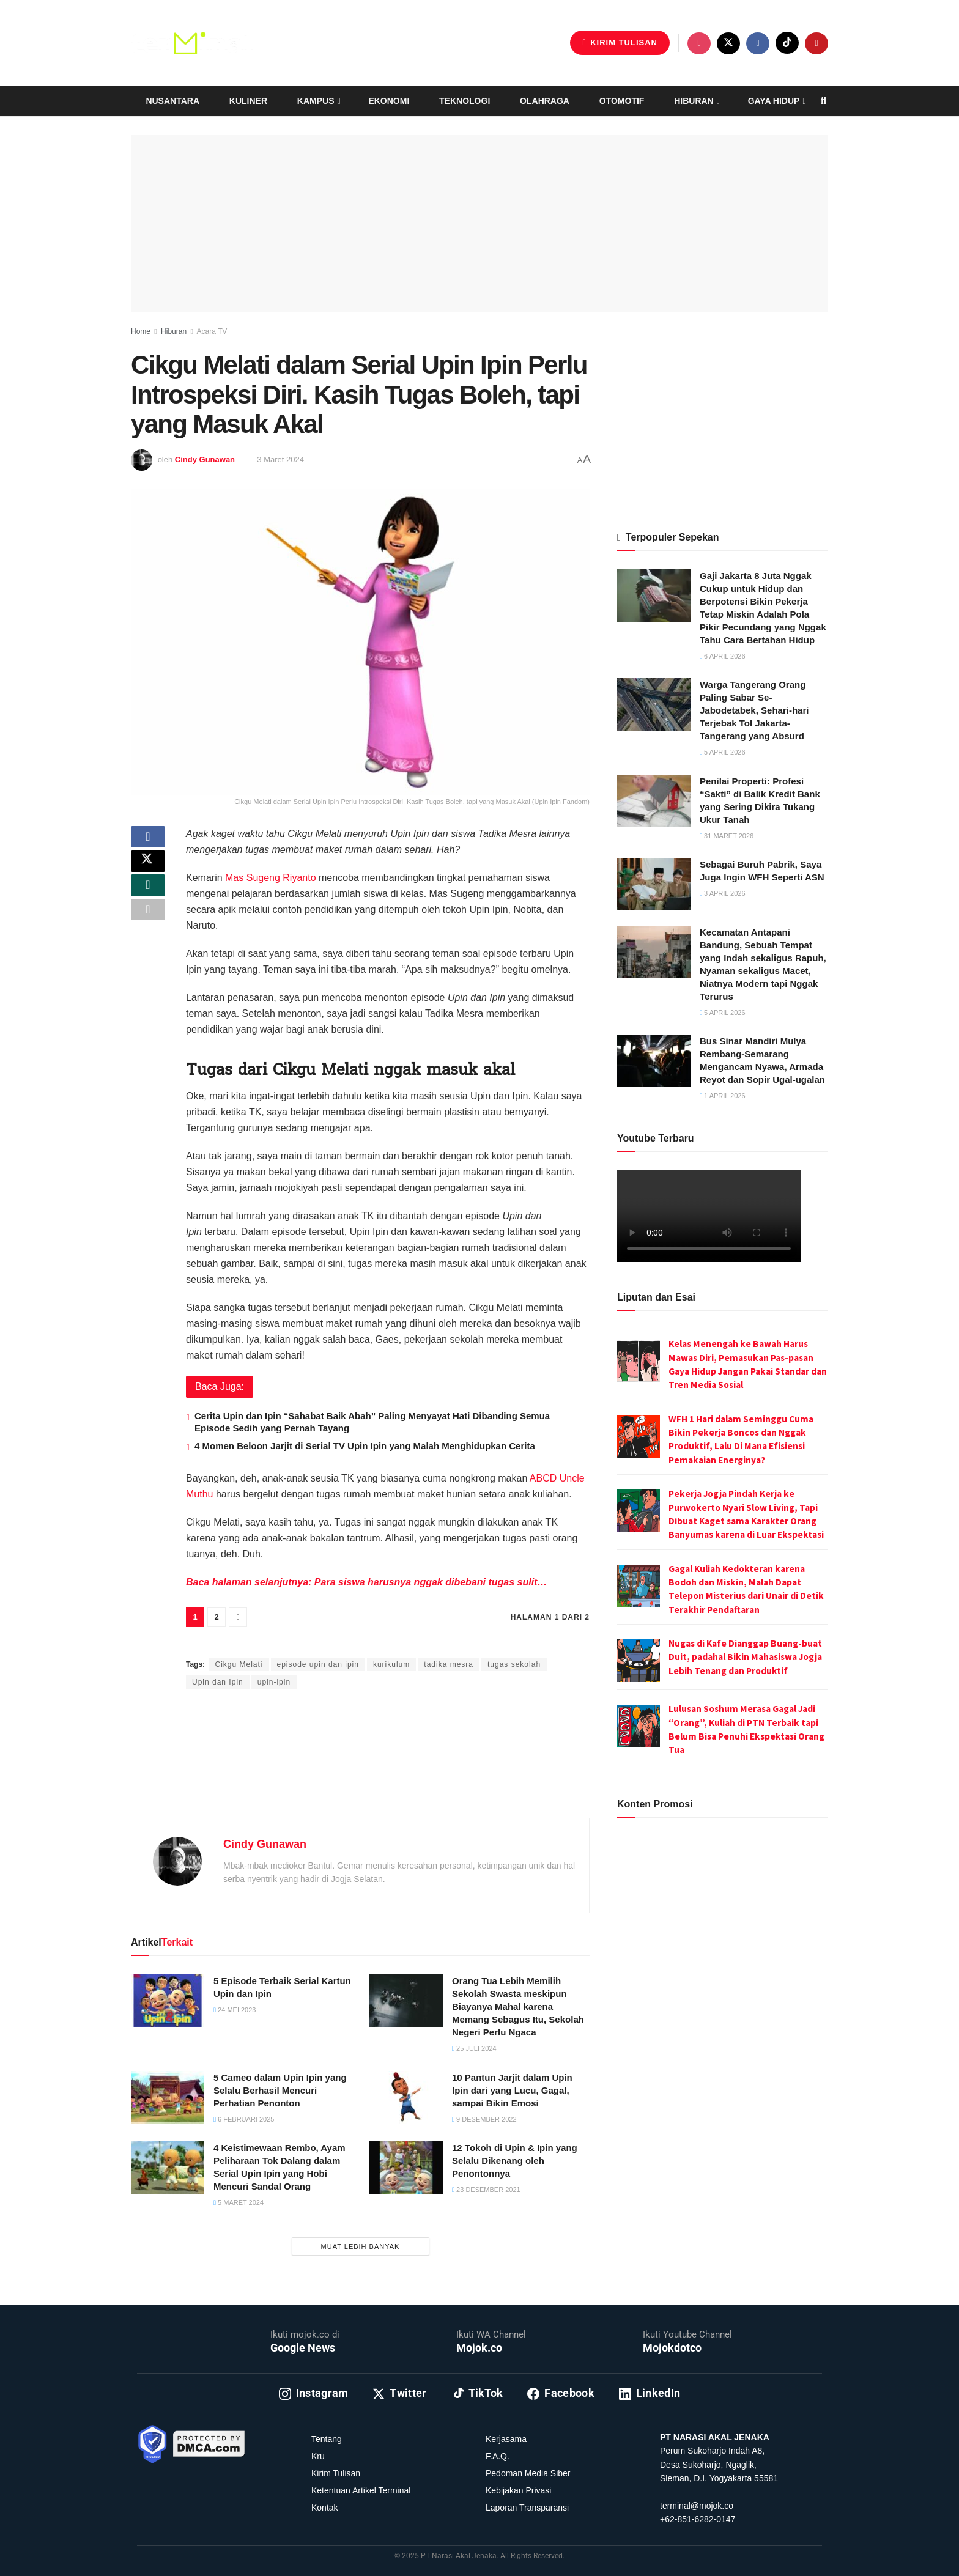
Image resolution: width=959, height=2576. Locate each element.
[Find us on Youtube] (816, 43)
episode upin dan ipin (318, 1664)
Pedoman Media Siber (528, 2473)
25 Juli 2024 (474, 2048)
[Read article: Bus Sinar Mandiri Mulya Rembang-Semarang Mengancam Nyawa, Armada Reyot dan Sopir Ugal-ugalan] (654, 1061)
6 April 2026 (723, 656)
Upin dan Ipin (217, 1682)
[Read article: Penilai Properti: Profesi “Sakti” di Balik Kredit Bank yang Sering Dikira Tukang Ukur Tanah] (654, 801)
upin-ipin (274, 1682)
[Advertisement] (360, 1768)
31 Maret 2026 (727, 836)
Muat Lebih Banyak (360, 2246)
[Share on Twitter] (148, 870)
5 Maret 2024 (238, 2202)
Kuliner (248, 101)
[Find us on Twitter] (728, 43)
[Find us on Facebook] (757, 43)
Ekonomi (388, 101)
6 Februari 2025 (243, 2119)
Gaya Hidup (774, 101)
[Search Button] (823, 101)
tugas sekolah (514, 1664)
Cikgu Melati (238, 1664)
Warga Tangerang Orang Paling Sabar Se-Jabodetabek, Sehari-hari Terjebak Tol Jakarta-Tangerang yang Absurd (754, 710)
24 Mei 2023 (234, 2009)
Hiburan (694, 101)
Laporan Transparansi (527, 2507)
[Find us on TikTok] (787, 43)
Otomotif (622, 101)
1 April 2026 (723, 1095)
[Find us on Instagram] (699, 43)
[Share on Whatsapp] (148, 899)
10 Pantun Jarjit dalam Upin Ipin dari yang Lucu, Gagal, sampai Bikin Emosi (512, 2090)
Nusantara (172, 101)
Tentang (326, 2439)
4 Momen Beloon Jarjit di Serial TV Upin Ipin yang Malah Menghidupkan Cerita (364, 1446)
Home (140, 331)
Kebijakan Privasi (518, 2490)
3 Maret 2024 (280, 459)
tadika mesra (448, 1664)
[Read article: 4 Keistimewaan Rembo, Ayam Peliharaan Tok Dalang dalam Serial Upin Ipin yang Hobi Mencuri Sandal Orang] (167, 2167)
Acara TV (212, 331)
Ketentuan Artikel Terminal (360, 2490)
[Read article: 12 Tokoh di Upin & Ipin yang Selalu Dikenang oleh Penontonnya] (406, 2167)
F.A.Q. (497, 2456)
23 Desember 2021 (486, 2189)
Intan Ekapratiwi (326, 1640)
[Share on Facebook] (148, 840)
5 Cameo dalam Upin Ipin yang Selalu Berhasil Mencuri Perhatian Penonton (280, 2090)
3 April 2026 (723, 893)
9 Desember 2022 (484, 2119)
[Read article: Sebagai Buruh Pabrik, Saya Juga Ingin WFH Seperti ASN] (654, 884)
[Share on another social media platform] (148, 928)
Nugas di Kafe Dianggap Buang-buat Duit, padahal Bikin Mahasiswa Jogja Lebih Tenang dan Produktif (745, 1657)
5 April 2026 (723, 752)
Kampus (316, 101)
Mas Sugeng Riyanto (270, 878)
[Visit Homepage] (192, 42)
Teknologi (464, 101)
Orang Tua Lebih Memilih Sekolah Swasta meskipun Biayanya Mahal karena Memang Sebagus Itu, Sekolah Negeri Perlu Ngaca (518, 2006)
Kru (318, 2456)
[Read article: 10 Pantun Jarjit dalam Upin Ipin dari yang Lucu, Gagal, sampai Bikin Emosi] (406, 2097)
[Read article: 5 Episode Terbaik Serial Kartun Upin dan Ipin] (167, 2000)
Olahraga (544, 101)
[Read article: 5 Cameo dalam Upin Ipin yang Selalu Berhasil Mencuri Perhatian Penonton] (167, 2097)
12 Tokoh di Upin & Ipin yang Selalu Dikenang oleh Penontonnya (514, 2160)
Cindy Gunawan (205, 459)
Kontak (324, 2507)
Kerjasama (506, 2439)
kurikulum (391, 1664)
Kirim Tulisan (619, 42)
